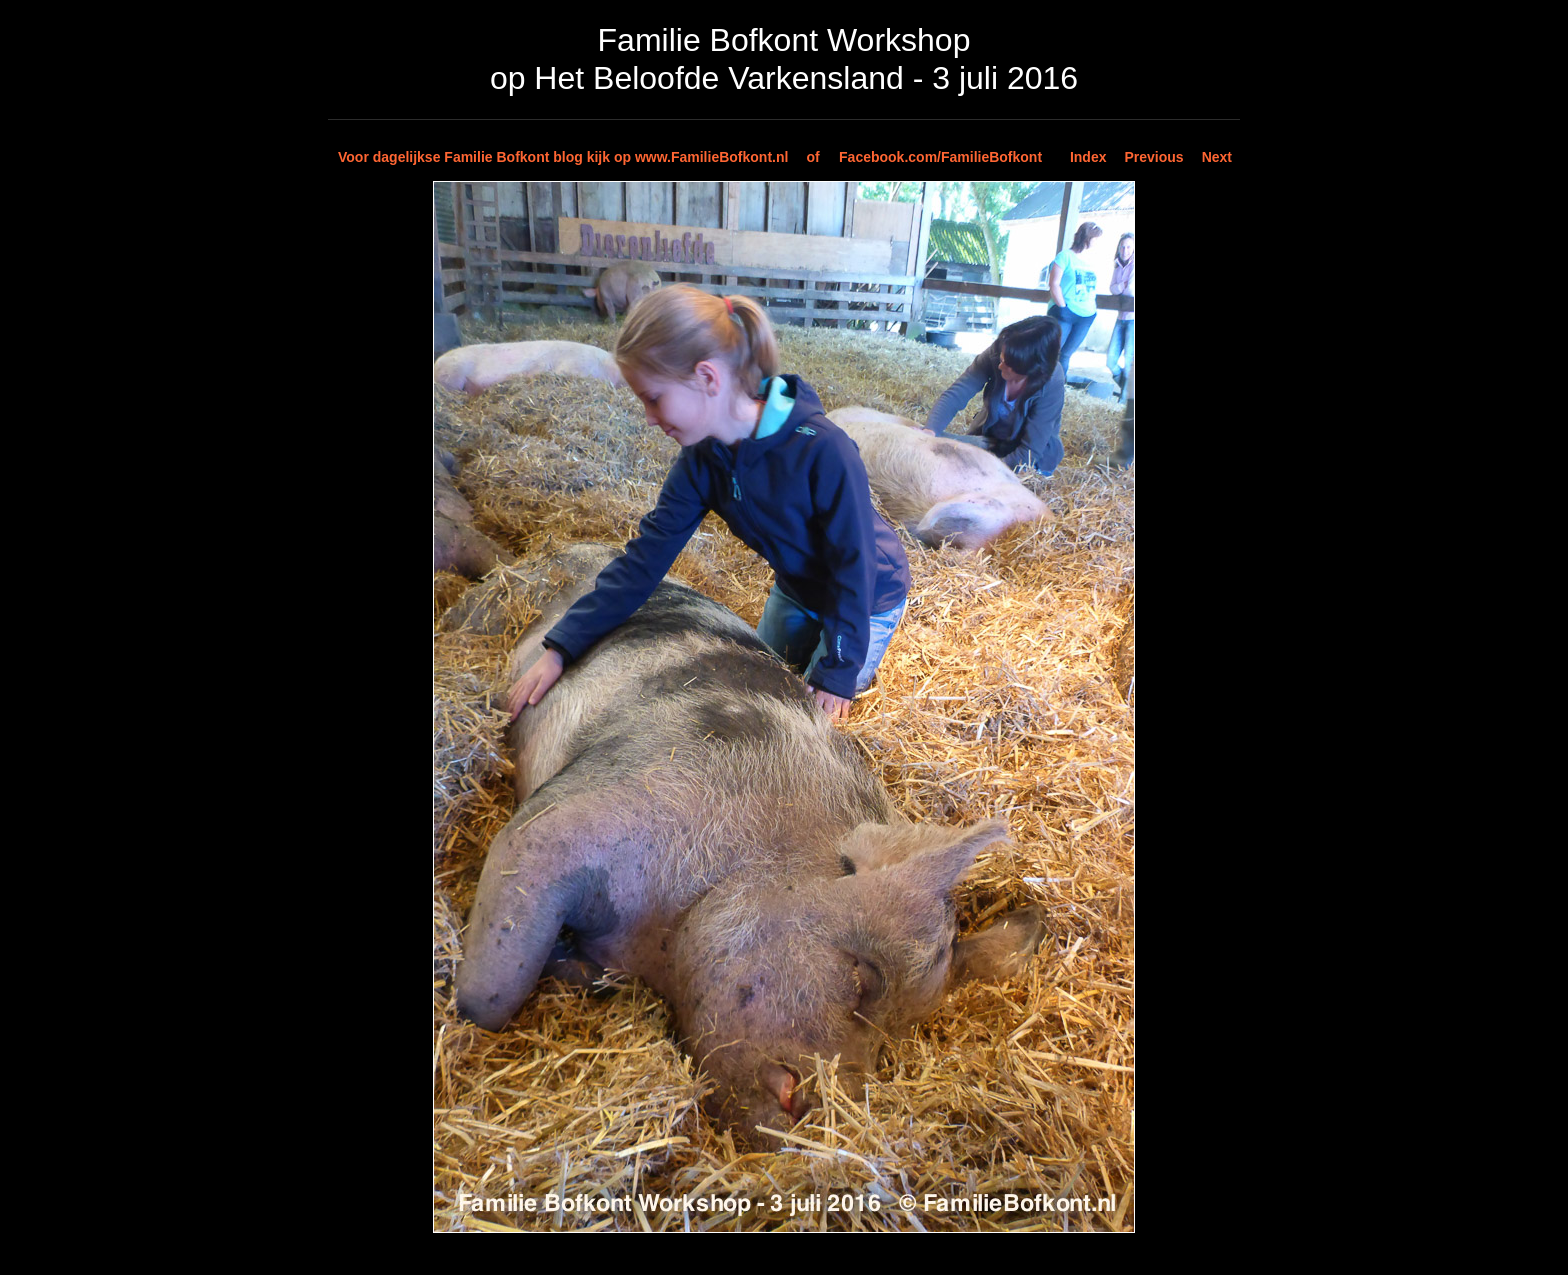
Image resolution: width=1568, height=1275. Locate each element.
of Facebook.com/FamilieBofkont (924, 157)
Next (1217, 157)
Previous (1154, 157)
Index (1088, 157)
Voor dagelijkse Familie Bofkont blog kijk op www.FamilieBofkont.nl (563, 157)
